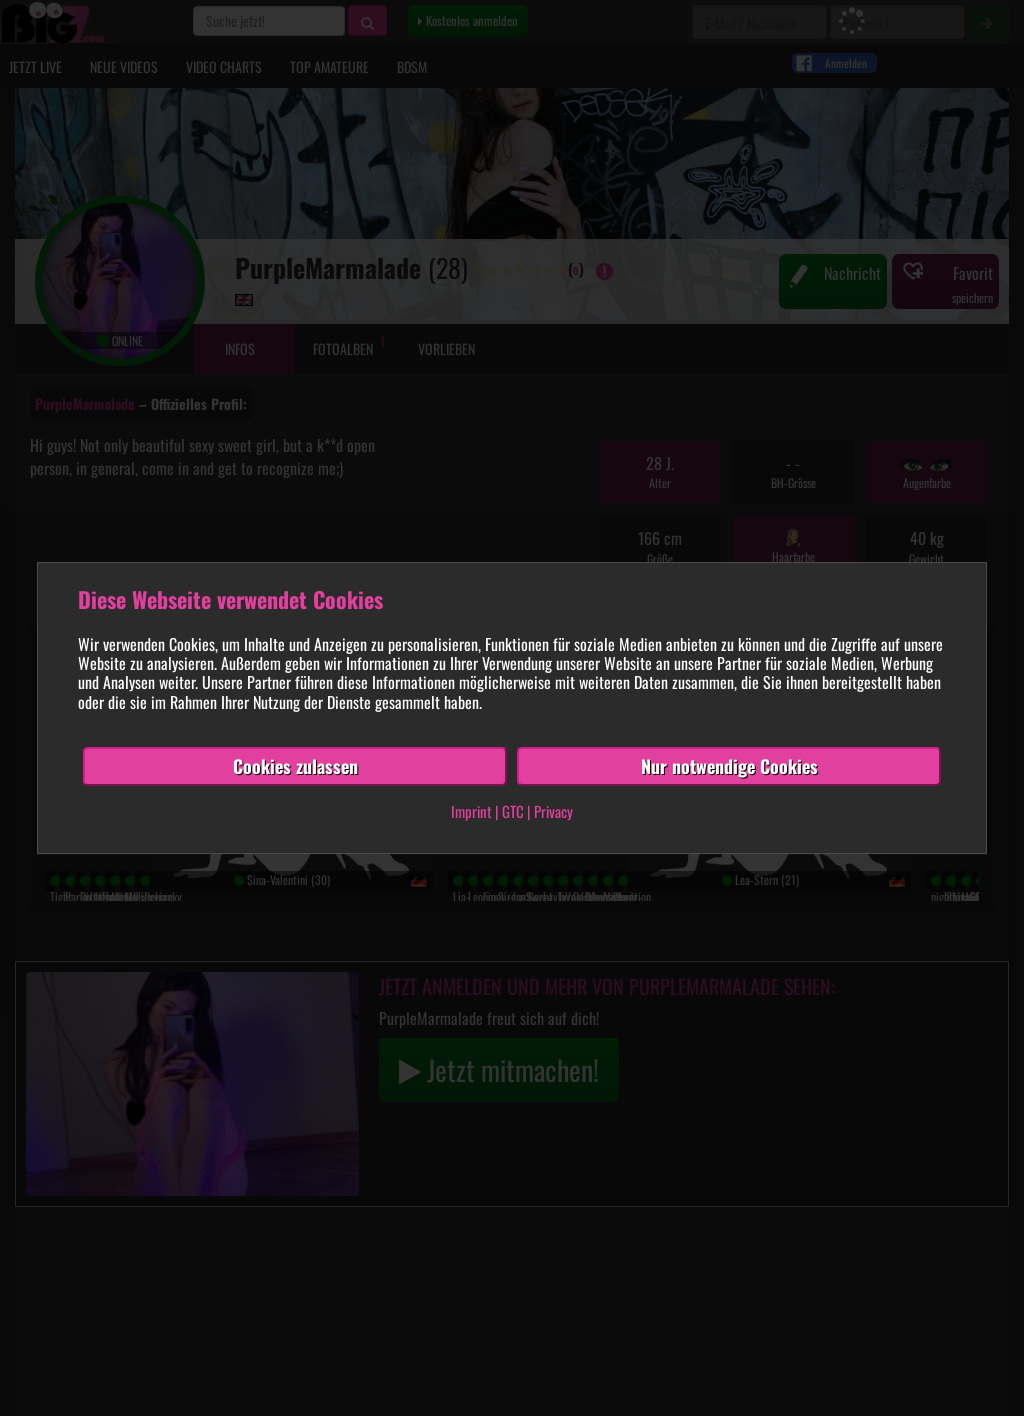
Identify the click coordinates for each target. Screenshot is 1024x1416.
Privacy (553, 812)
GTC (513, 812)
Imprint (471, 812)
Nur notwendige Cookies (729, 766)
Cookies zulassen (295, 766)
